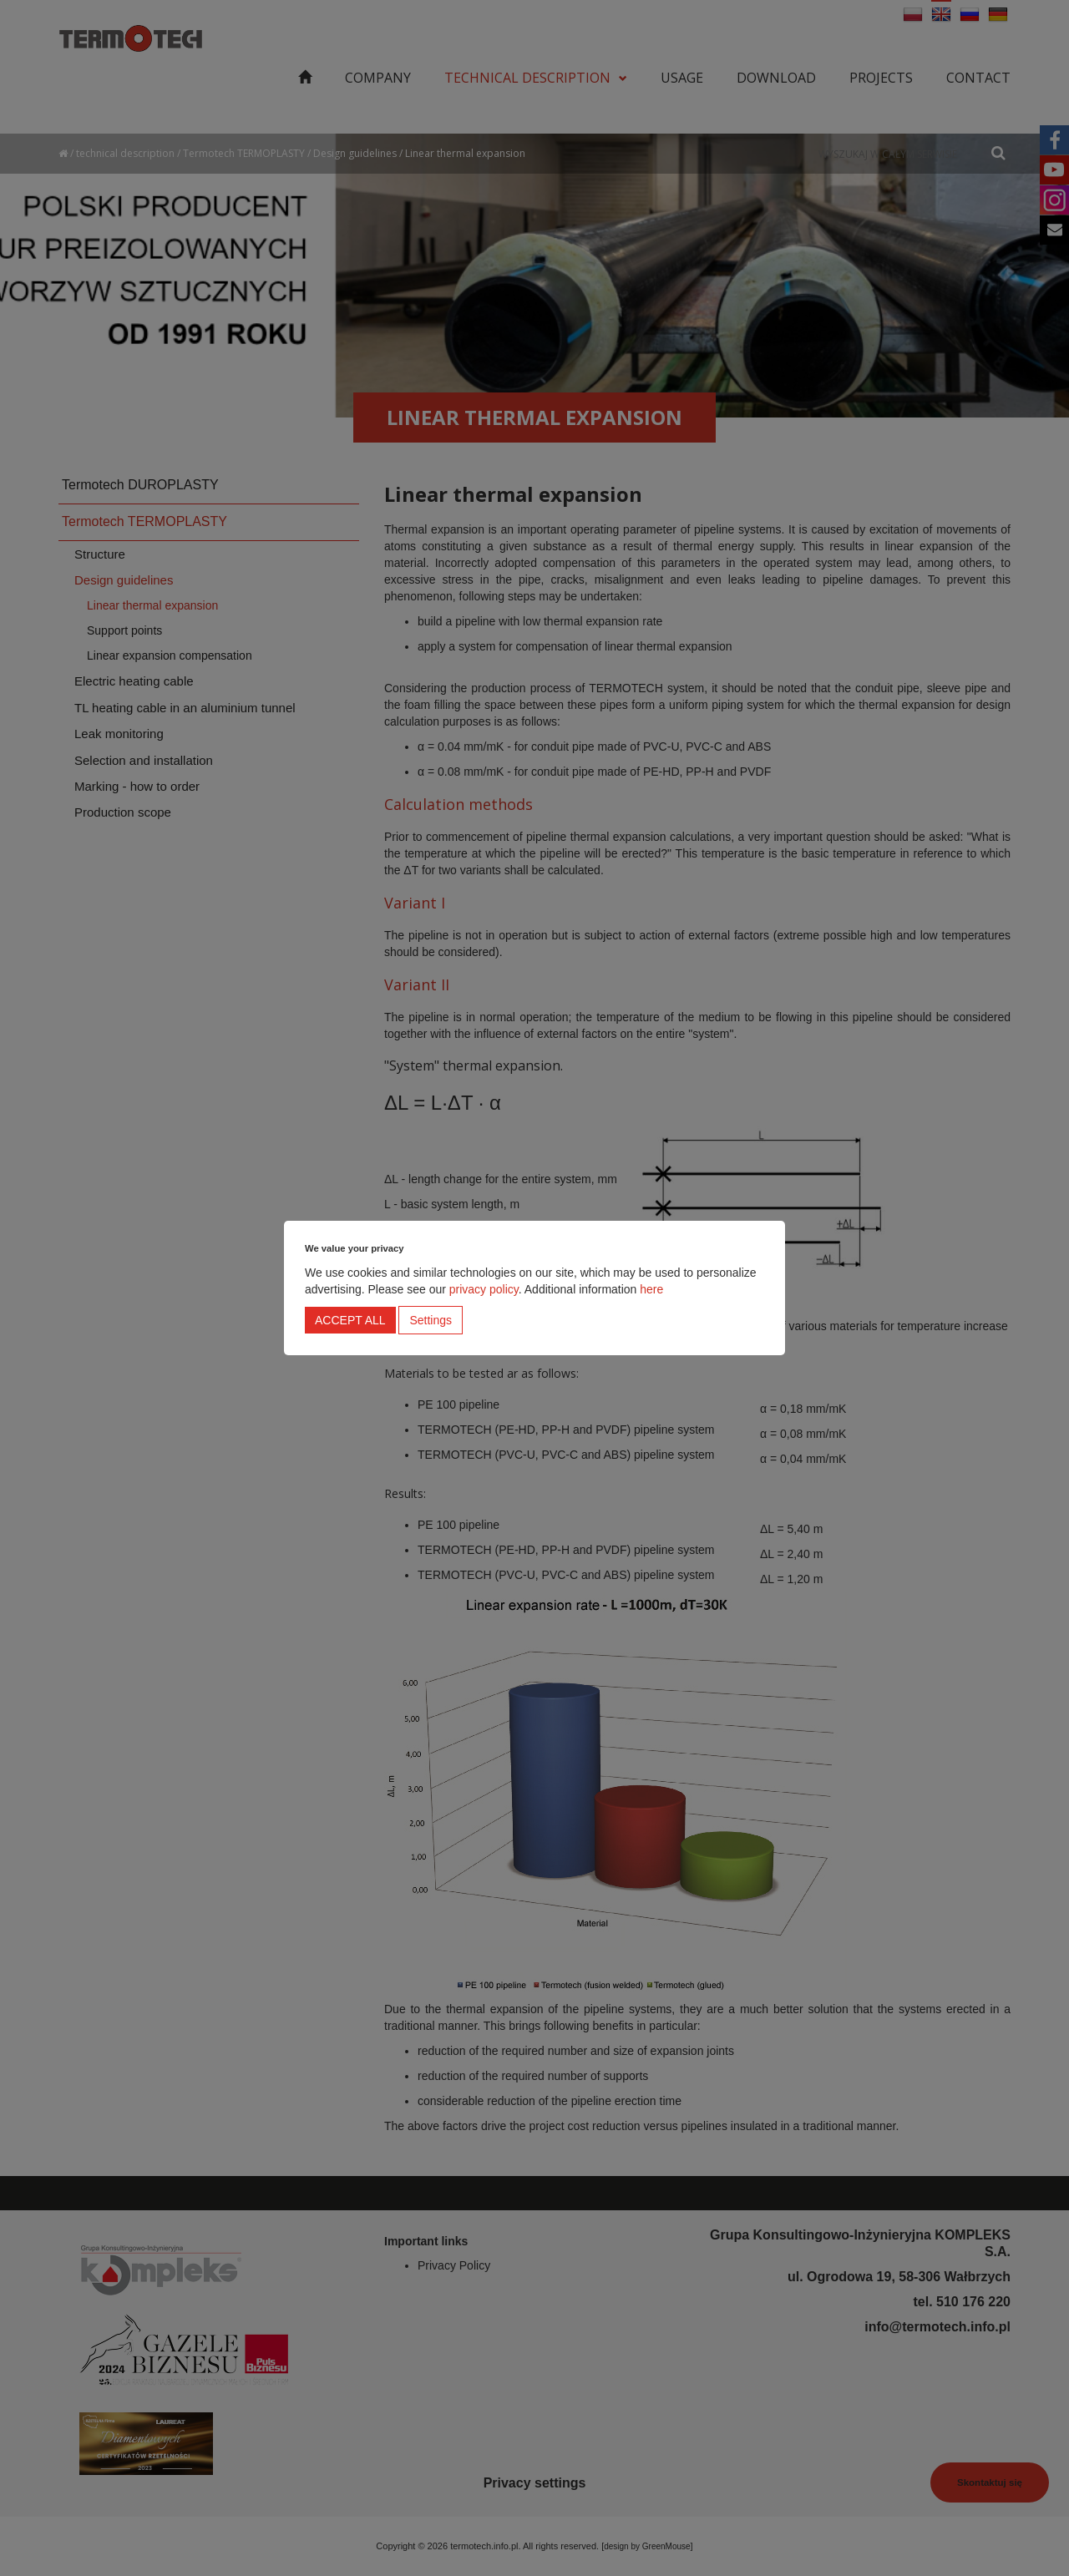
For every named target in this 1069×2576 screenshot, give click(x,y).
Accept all (350, 1320)
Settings (430, 1320)
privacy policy (484, 1289)
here (651, 1289)
